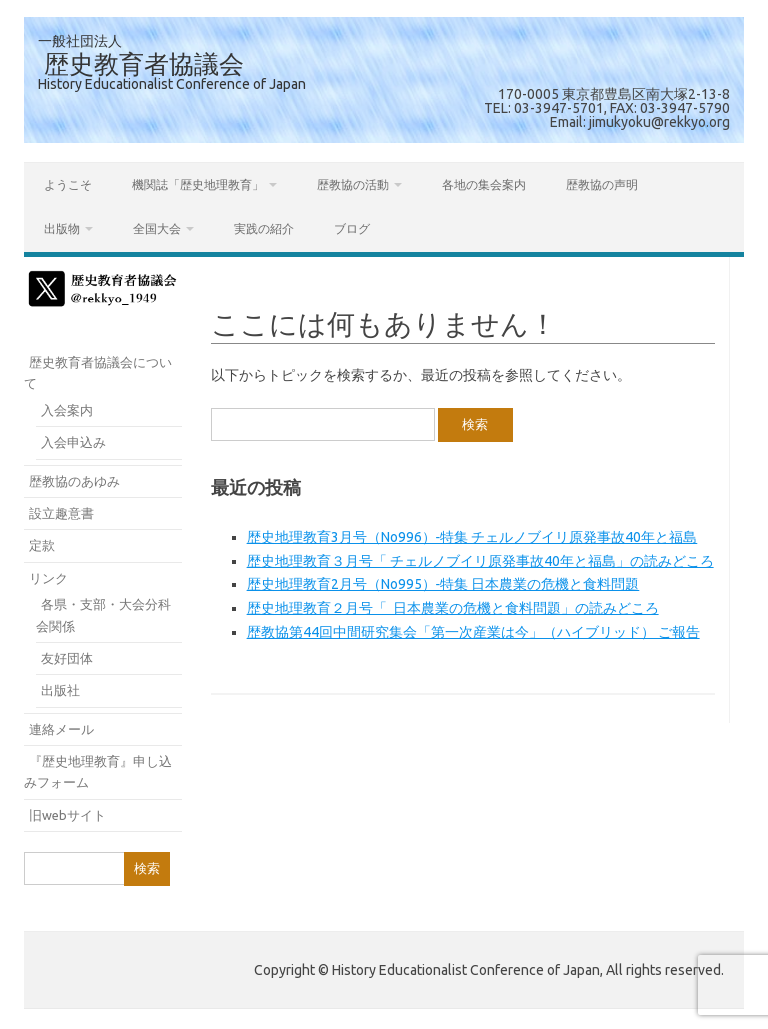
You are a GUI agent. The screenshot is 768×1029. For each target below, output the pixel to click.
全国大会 (157, 228)
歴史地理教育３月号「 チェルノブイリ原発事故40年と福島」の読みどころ (480, 561)
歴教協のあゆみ (74, 481)
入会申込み (73, 442)
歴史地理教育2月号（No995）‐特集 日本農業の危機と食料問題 (443, 584)
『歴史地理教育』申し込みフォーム (98, 771)
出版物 (62, 228)
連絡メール (61, 729)
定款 (42, 545)
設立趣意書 (61, 513)
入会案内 (67, 410)
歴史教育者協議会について (98, 372)
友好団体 (67, 658)
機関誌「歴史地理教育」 (198, 184)
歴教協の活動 (353, 184)
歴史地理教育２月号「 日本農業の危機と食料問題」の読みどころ (453, 608)
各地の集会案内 (484, 184)
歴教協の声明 (602, 184)
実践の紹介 (264, 228)
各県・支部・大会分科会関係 (103, 614)
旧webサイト (67, 815)
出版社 (60, 690)
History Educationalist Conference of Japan (172, 84)
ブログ (352, 228)
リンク (48, 578)
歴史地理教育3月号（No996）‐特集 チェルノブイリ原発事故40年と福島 (472, 537)
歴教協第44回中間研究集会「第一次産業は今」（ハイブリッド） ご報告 (473, 632)
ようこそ (68, 184)
